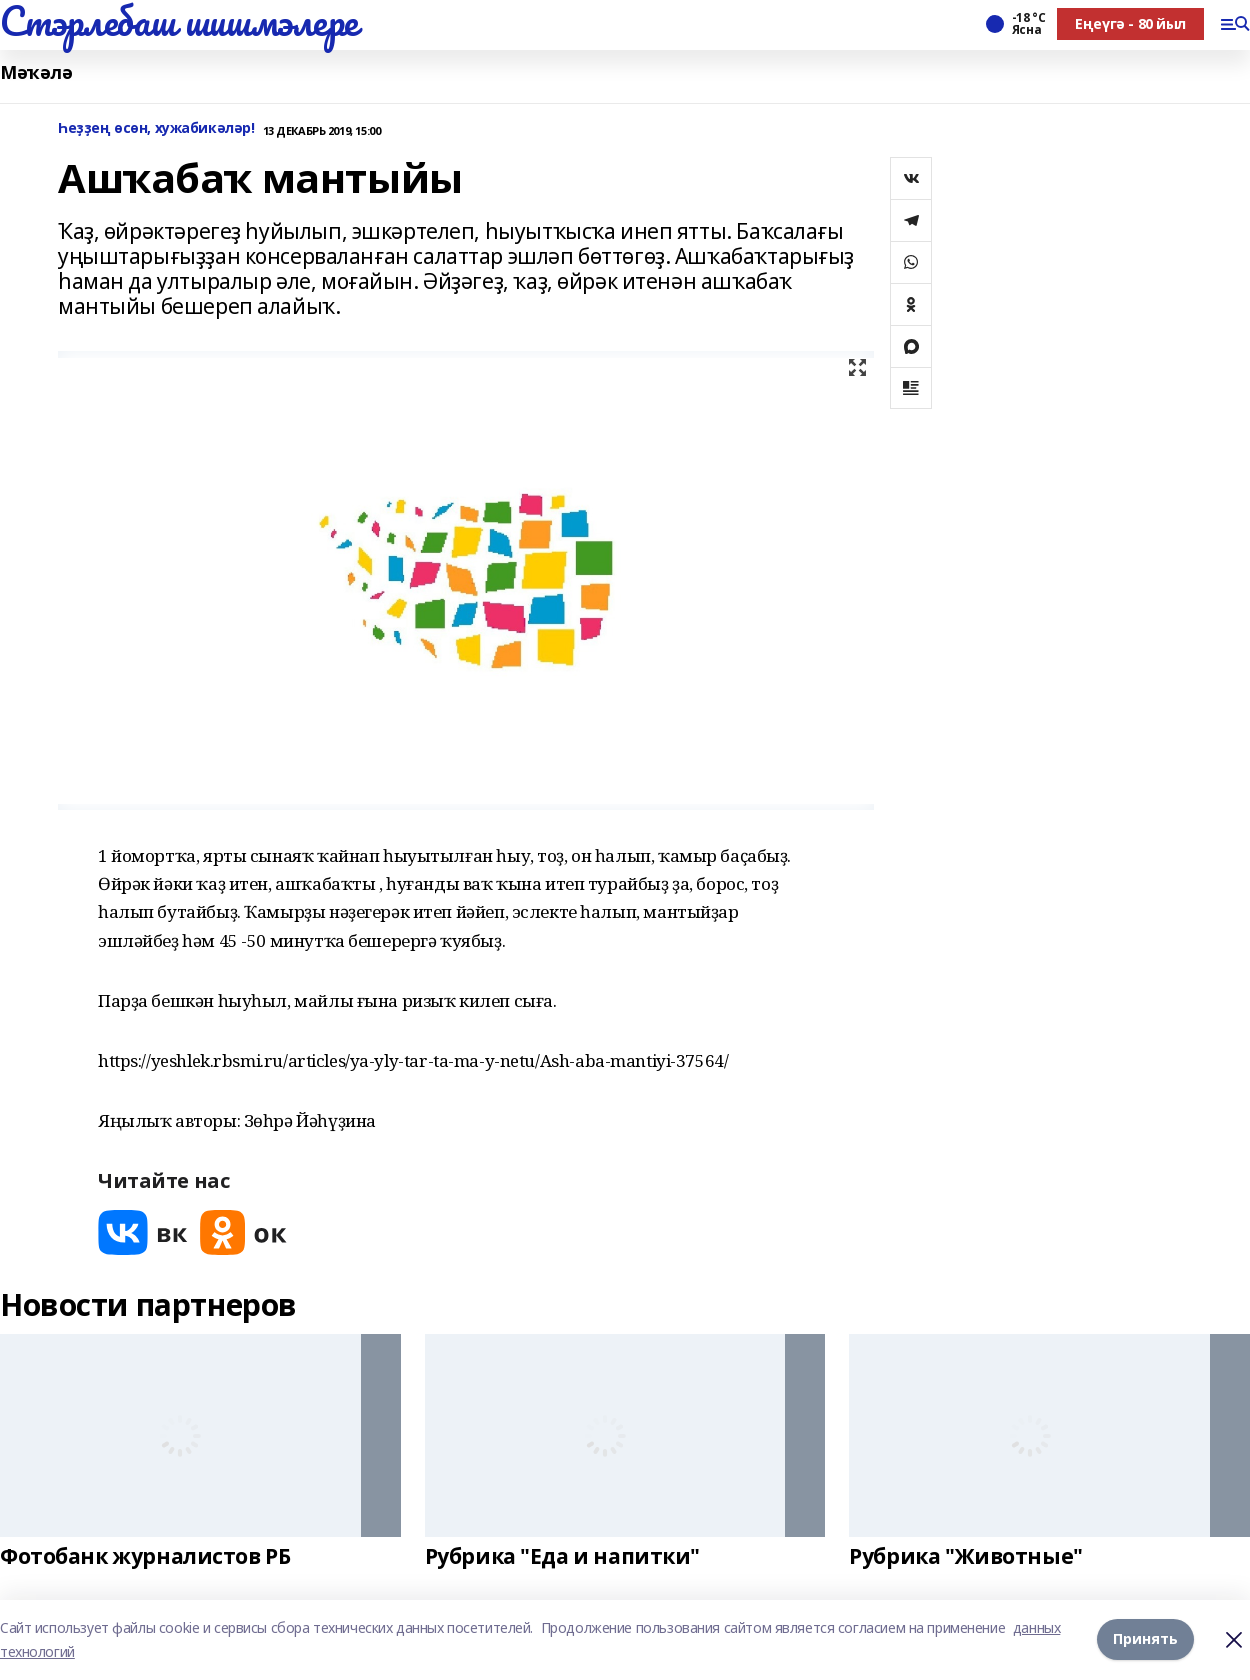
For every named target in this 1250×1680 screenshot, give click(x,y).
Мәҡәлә (36, 72)
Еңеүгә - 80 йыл (1130, 23)
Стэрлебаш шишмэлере (179, 21)
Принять (1145, 1639)
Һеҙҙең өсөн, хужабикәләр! (156, 128)
